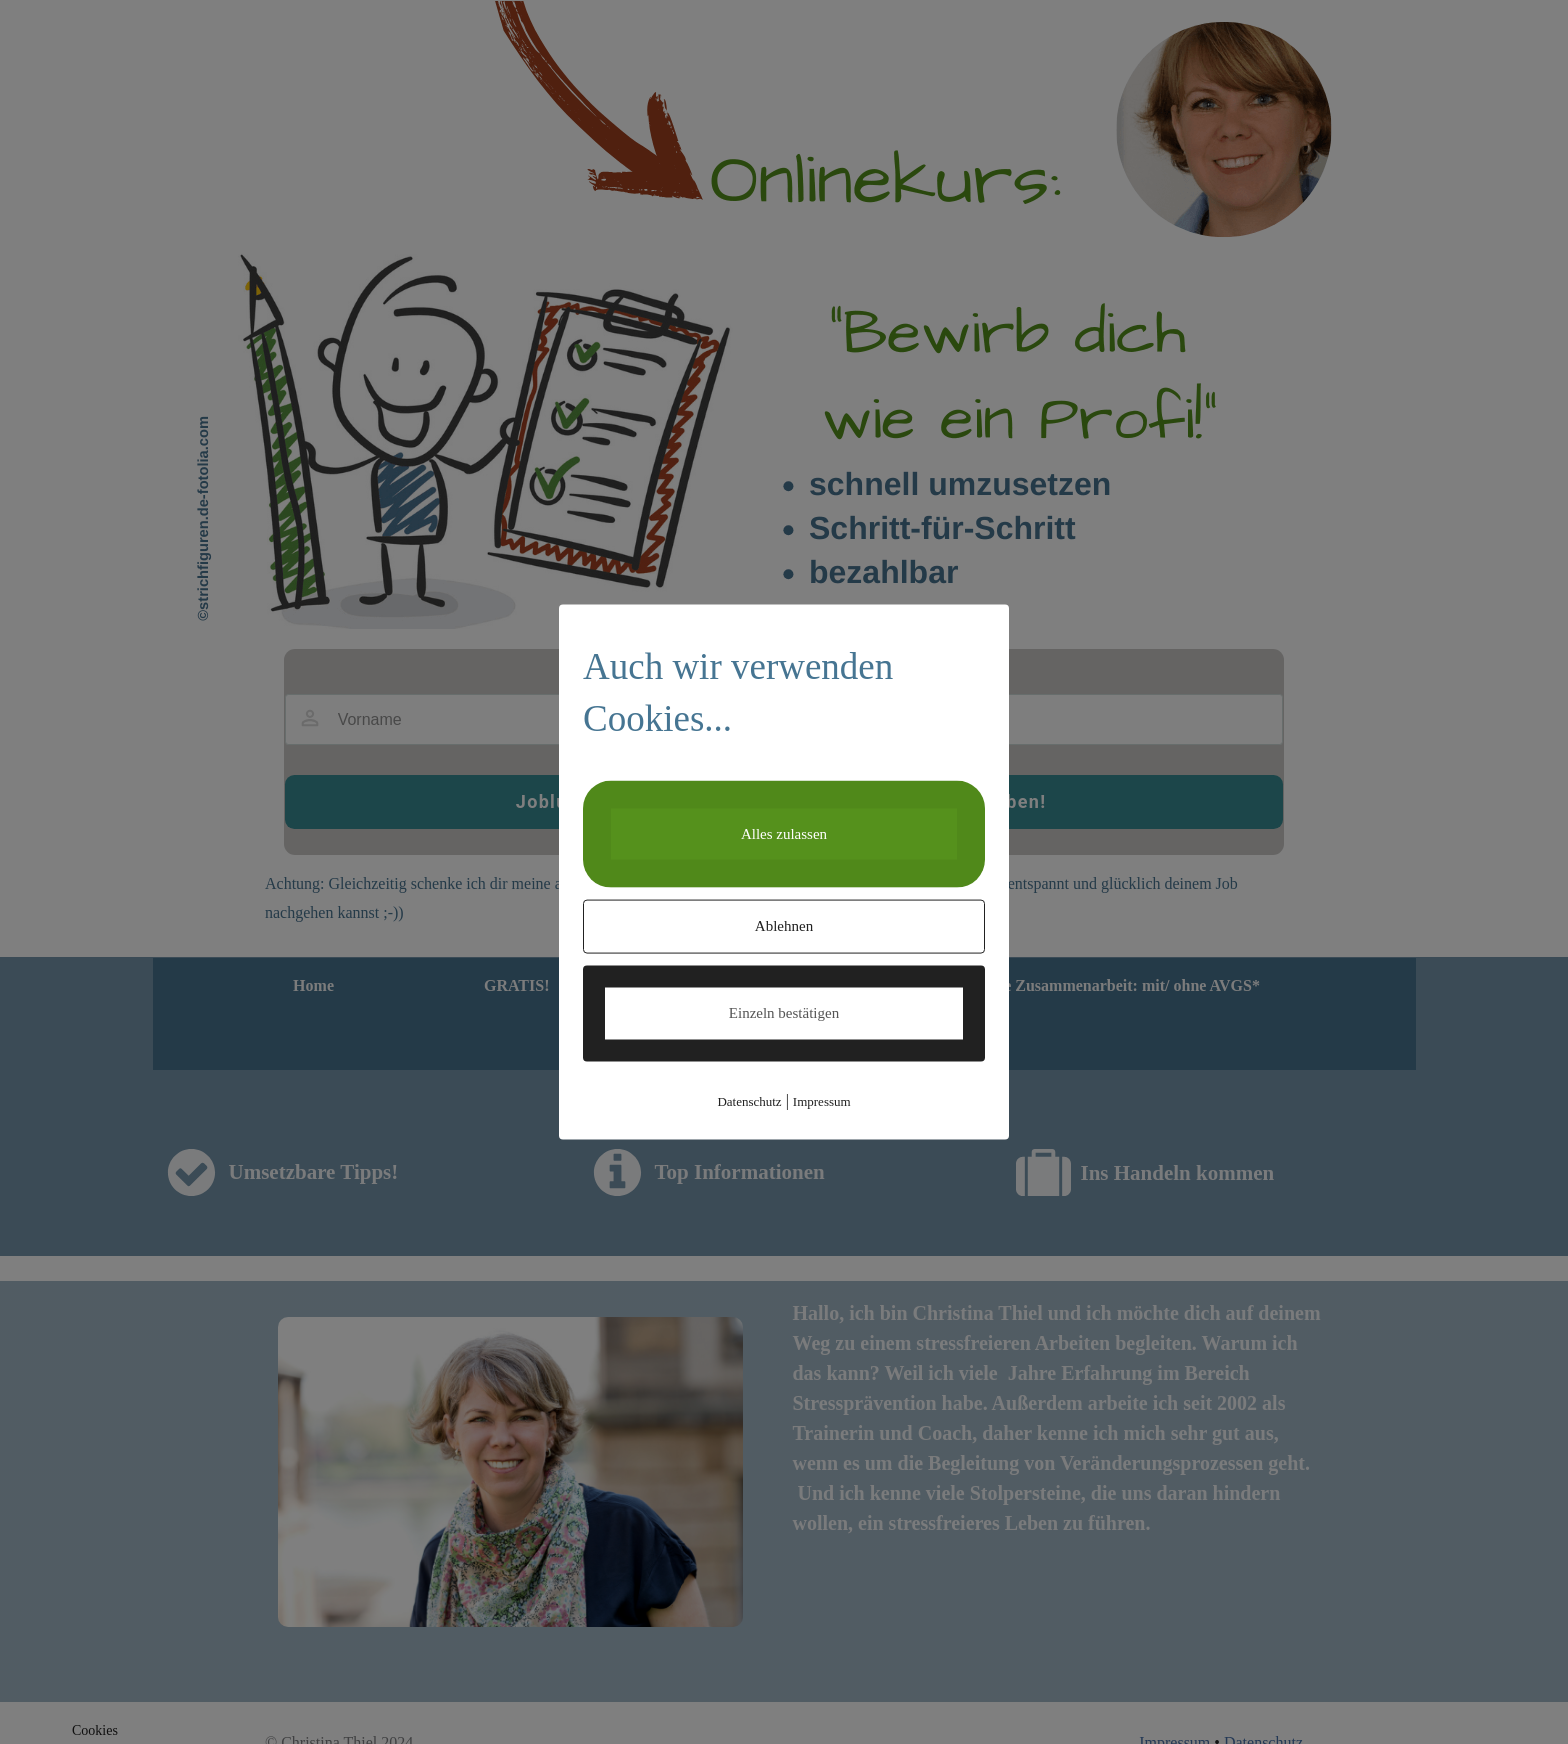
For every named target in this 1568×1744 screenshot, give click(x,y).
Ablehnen (784, 926)
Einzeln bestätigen (784, 1013)
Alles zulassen (784, 833)
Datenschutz (749, 1101)
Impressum (822, 1101)
